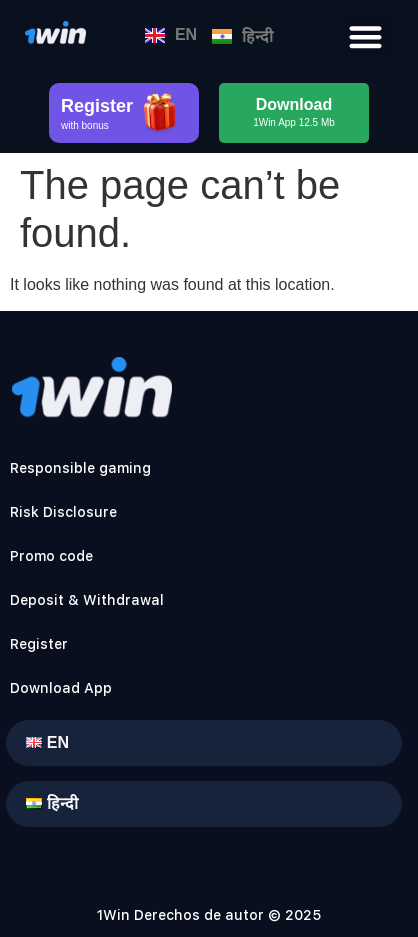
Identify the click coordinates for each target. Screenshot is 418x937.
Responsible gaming (80, 468)
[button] (365, 36)
